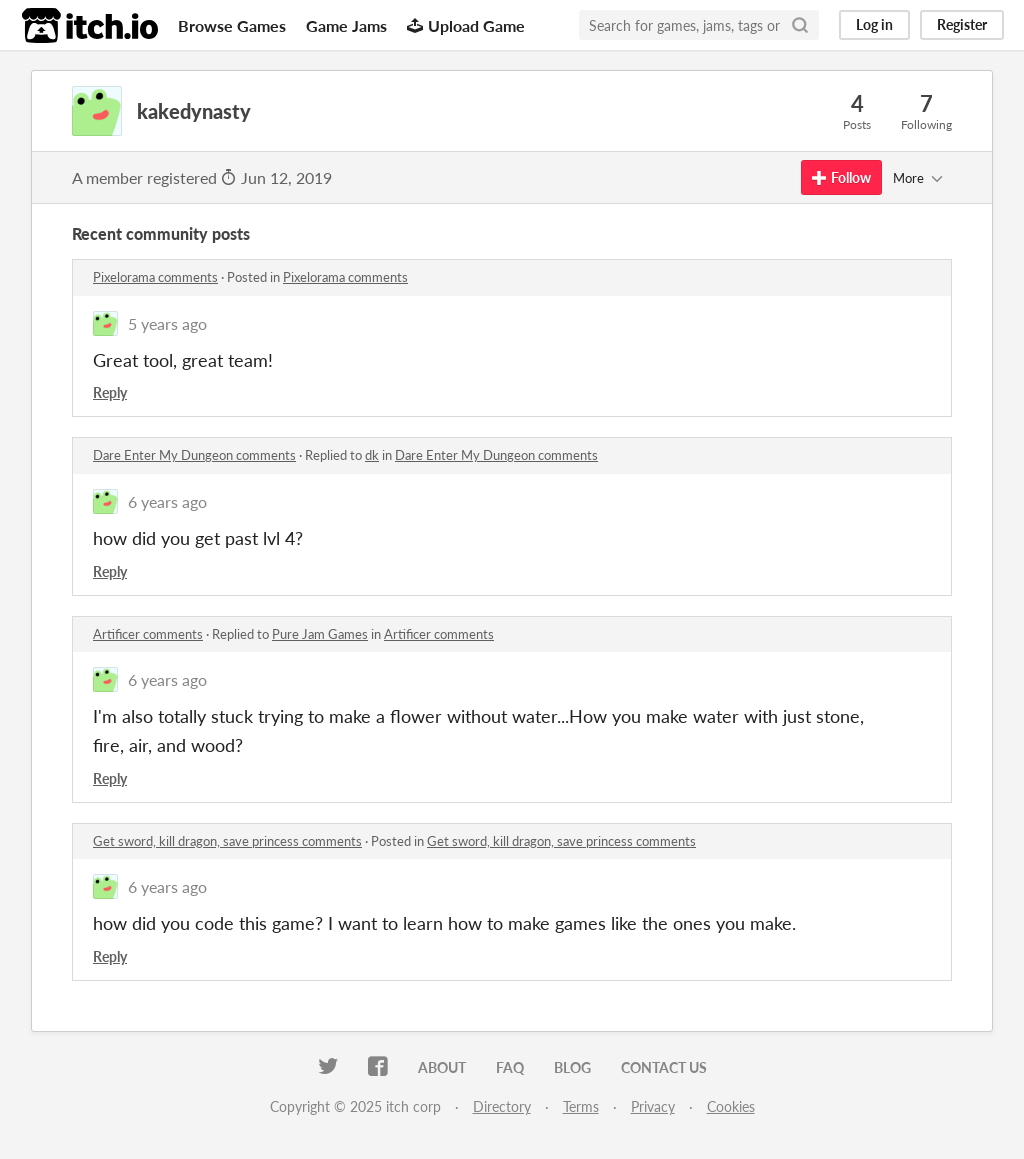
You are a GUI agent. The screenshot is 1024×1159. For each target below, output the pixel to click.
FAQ (510, 1067)
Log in (874, 24)
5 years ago (167, 323)
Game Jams (346, 25)
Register (962, 24)
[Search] (800, 25)
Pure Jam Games (320, 634)
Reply (110, 392)
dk (372, 455)
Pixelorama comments (155, 277)
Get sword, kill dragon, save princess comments (227, 841)
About (442, 1067)
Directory (502, 1106)
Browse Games (232, 25)
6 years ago (167, 501)
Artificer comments (148, 634)
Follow (841, 177)
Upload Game (466, 25)
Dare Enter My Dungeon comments (194, 455)
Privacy (653, 1106)
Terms (581, 1106)
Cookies (731, 1106)
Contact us (664, 1067)
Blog (572, 1067)
